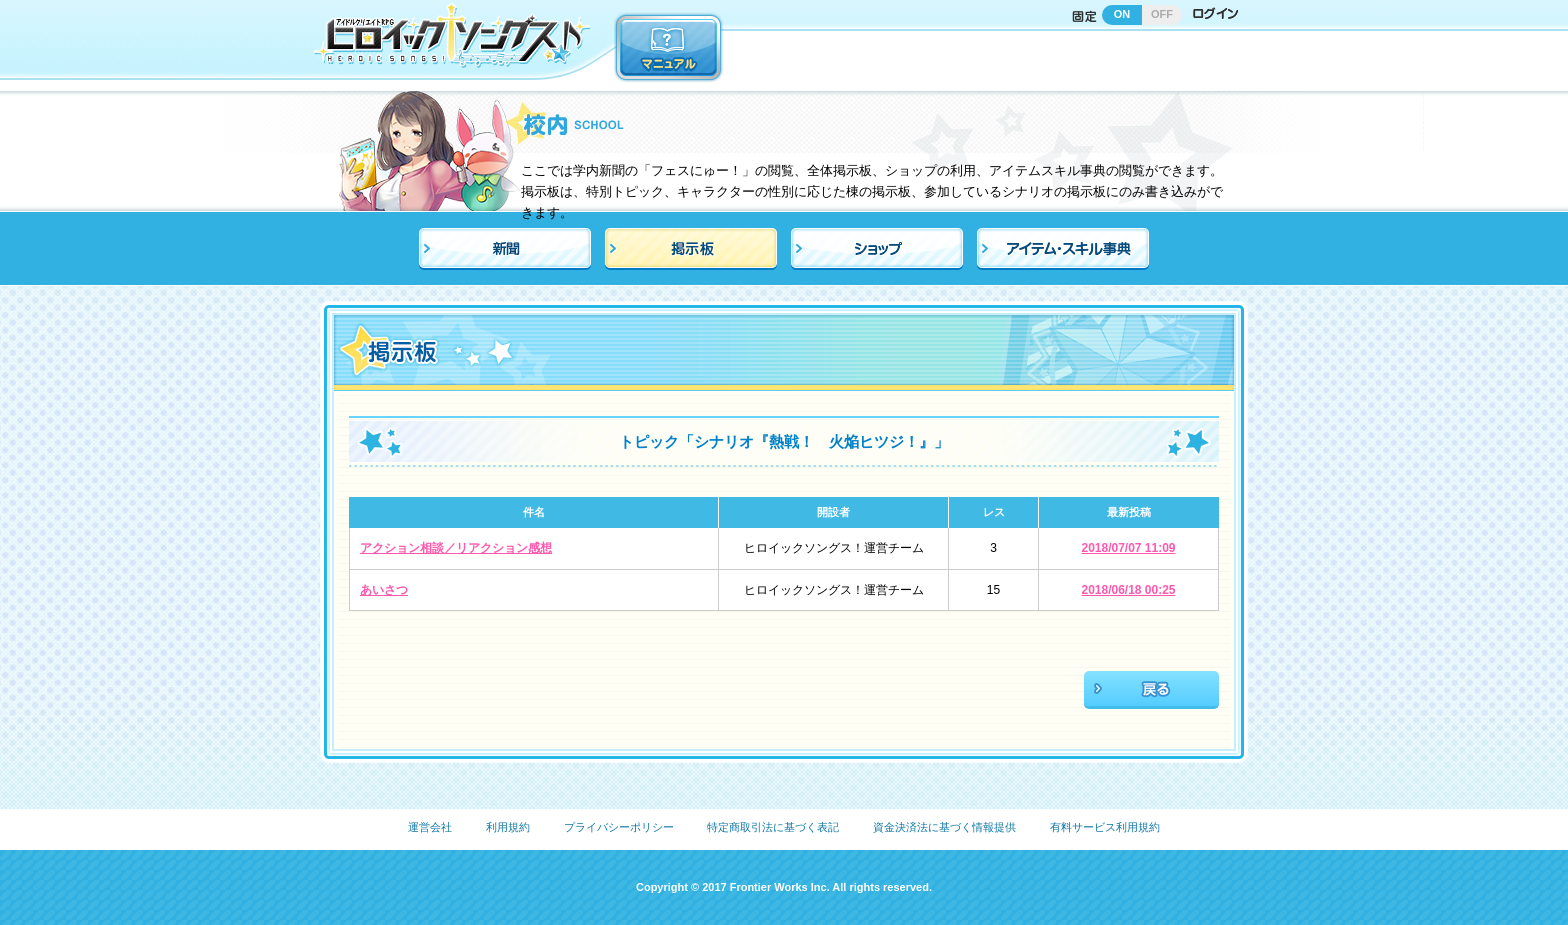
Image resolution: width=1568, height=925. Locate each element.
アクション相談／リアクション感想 (456, 548)
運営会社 (430, 827)
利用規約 (508, 827)
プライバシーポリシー (619, 827)
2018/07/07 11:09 (1128, 548)
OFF (1162, 14)
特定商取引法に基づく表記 (773, 827)
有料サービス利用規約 (1105, 827)
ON (1122, 14)
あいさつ (384, 590)
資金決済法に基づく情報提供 (944, 827)
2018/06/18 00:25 (1128, 590)
